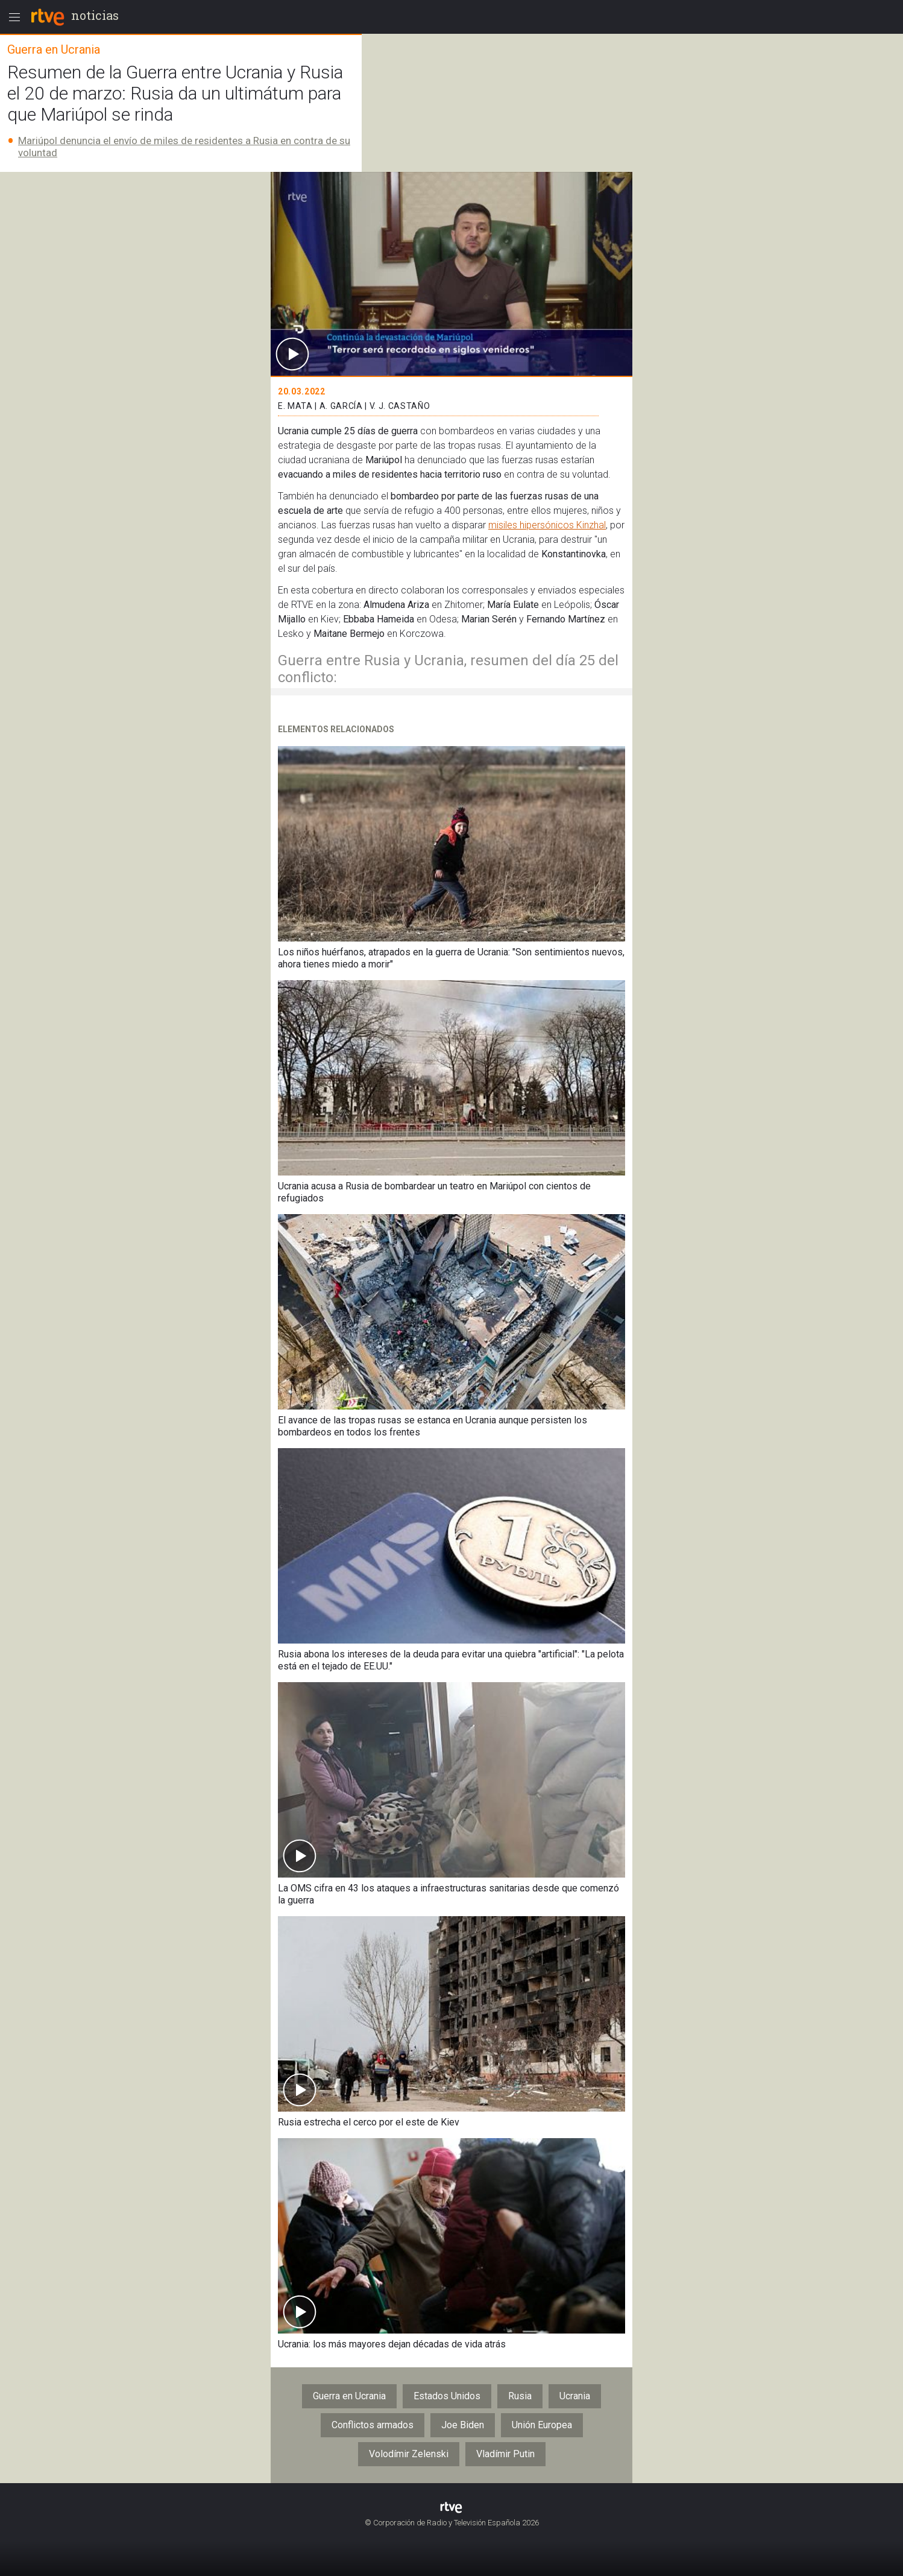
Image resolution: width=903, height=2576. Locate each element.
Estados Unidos (447, 2396)
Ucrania (574, 2396)
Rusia (520, 2396)
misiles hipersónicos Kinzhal (547, 525)
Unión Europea (542, 2425)
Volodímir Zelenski (408, 2454)
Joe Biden (462, 2425)
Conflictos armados (373, 2425)
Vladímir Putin (505, 2454)
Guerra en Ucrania (349, 2396)
